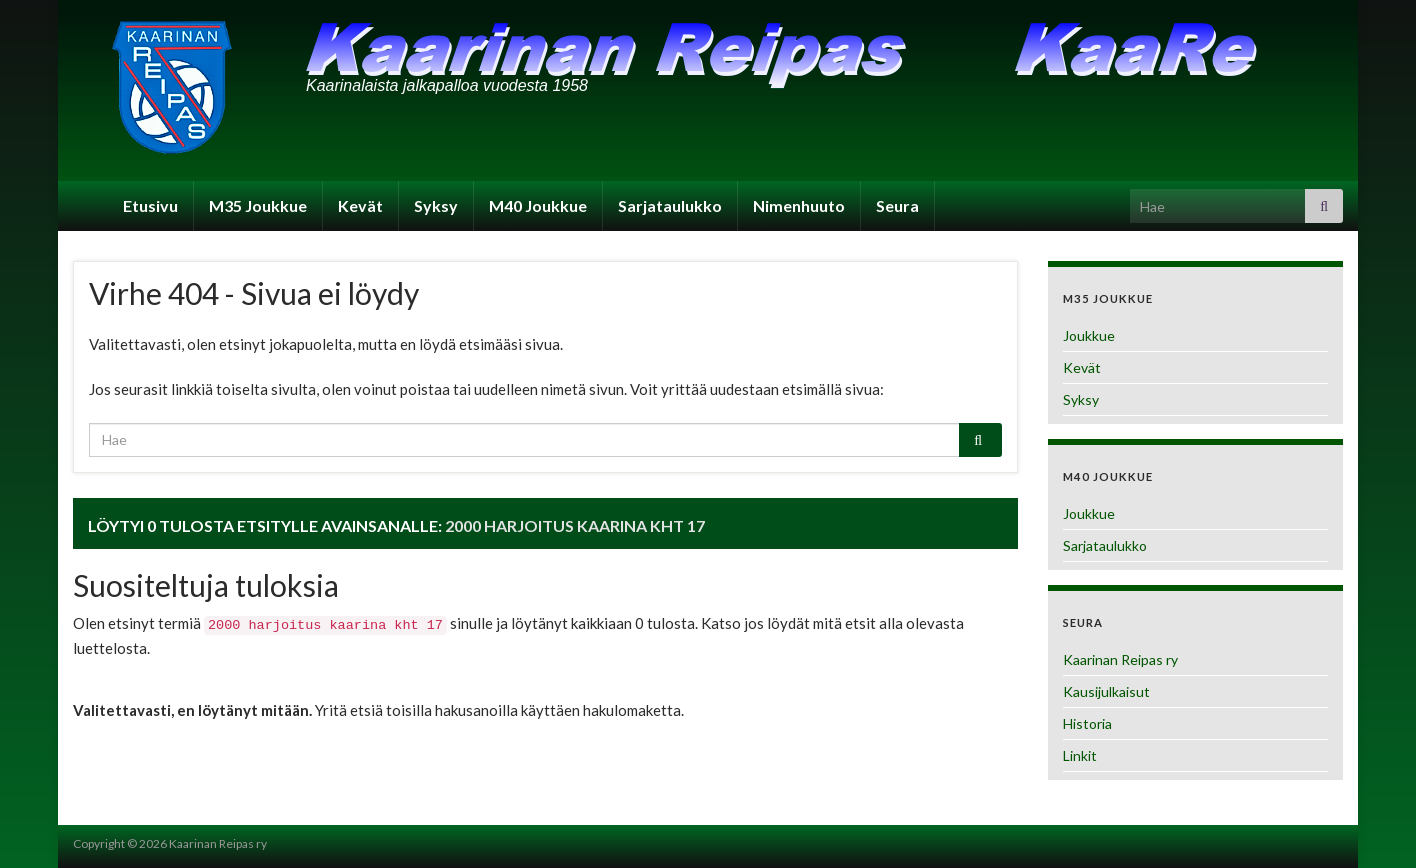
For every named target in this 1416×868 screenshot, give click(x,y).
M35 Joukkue (258, 205)
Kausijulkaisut (1106, 691)
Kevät (360, 205)
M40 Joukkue (538, 205)
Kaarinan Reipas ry (1120, 659)
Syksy (436, 205)
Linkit (1080, 755)
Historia (1087, 723)
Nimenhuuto (799, 205)
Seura (897, 205)
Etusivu (150, 205)
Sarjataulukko (670, 205)
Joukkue (1089, 335)
